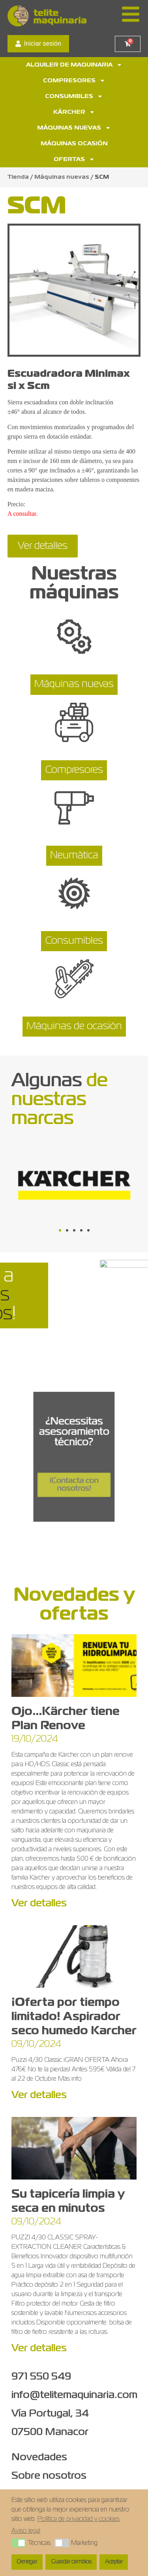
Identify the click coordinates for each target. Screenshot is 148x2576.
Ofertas (74, 159)
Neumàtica (74, 855)
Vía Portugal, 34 (50, 2413)
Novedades (39, 2457)
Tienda (18, 177)
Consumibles (74, 96)
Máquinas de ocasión (74, 1026)
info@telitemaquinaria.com (74, 2395)
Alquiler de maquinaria (74, 65)
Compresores (74, 80)
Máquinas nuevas (74, 128)
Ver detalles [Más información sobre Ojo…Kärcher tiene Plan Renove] (39, 1903)
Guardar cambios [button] (71, 2561)
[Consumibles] (74, 896)
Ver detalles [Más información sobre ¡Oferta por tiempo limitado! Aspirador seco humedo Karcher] (39, 2095)
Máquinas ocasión (74, 143)
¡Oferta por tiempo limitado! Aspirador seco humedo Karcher (74, 2017)
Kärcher (74, 112)
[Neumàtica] (74, 811)
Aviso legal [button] (25, 2531)
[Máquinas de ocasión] (74, 982)
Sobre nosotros (48, 2476)
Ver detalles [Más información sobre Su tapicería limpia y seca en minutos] (39, 2348)
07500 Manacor (49, 2432)
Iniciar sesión (38, 43)
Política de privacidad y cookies (78, 2519)
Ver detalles (42, 546)
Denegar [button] (27, 2561)
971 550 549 (41, 2376)
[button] (60, 1230)
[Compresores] (74, 725)
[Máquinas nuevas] (74, 640)
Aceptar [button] (114, 2561)
